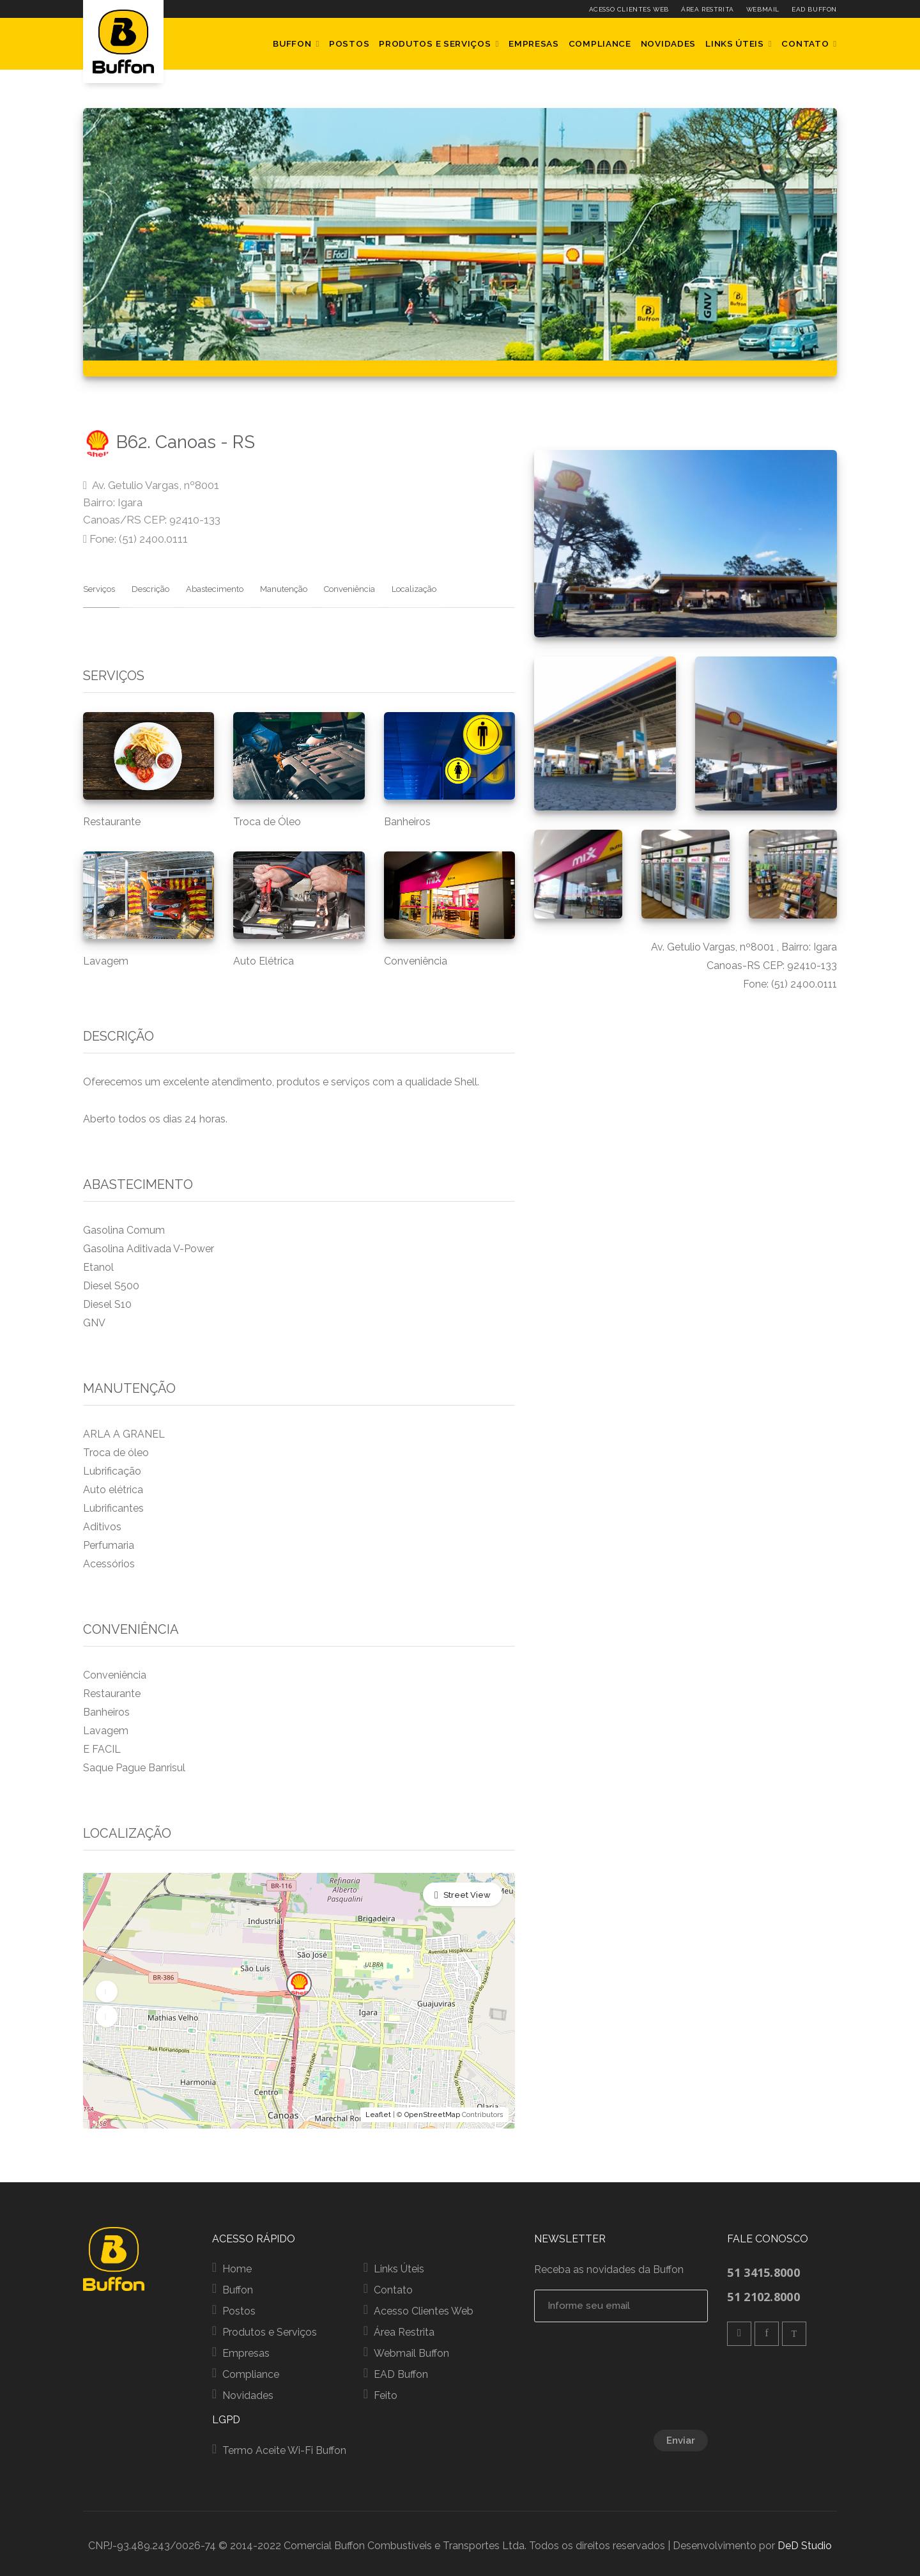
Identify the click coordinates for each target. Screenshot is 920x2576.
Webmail (762, 9)
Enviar (680, 2436)
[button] (107, 1987)
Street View (467, 1891)
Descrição (146, 585)
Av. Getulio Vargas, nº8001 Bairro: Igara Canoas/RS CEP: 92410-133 (151, 502)
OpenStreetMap (432, 2111)
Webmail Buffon (411, 2349)
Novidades (668, 43)
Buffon (292, 43)
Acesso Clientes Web (629, 9)
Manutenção (270, 585)
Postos (349, 43)
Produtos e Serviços (435, 43)
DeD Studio (805, 2542)
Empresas (534, 43)
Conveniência (331, 585)
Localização (391, 585)
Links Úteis (734, 43)
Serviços (99, 585)
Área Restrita (707, 9)
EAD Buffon (814, 9)
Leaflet (378, 2111)
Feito (385, 2392)
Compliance (600, 43)
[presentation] (655, 2375)
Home (237, 2265)
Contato (805, 43)
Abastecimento (205, 585)
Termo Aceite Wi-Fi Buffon (284, 2446)
